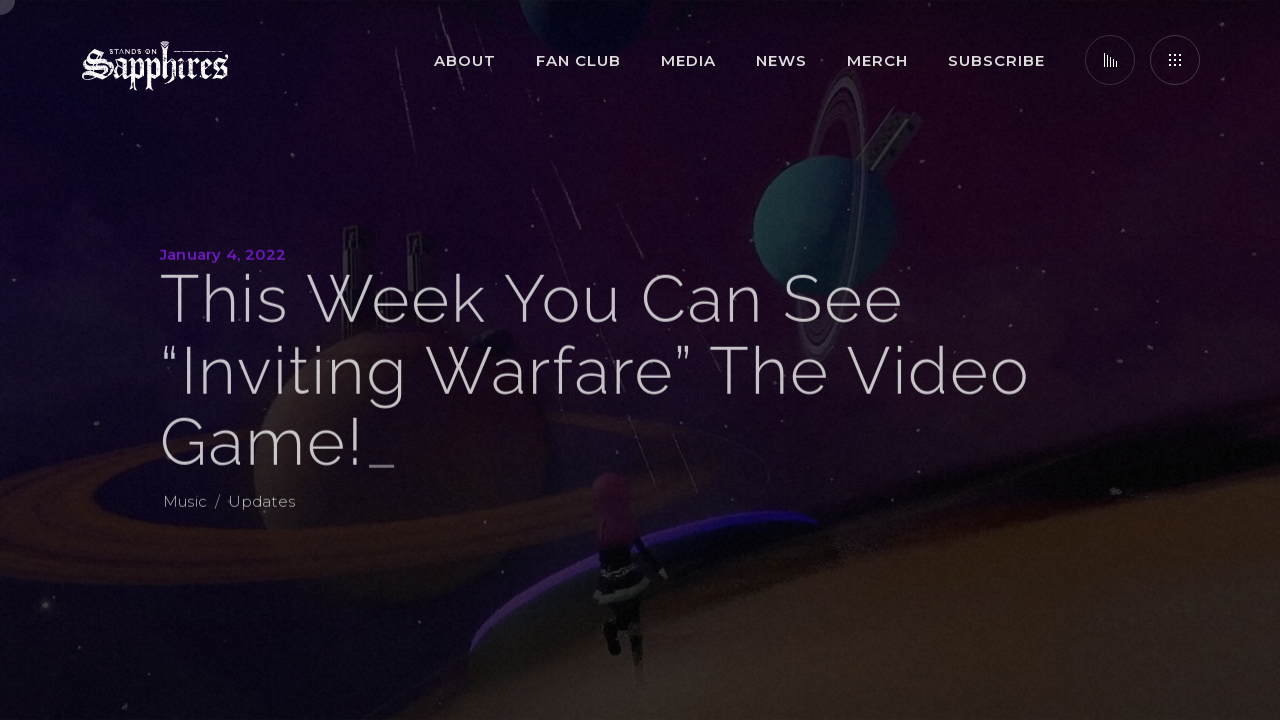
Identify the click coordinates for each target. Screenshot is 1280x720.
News (781, 60)
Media (688, 60)
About (465, 60)
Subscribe (996, 60)
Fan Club (578, 60)
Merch (877, 60)
